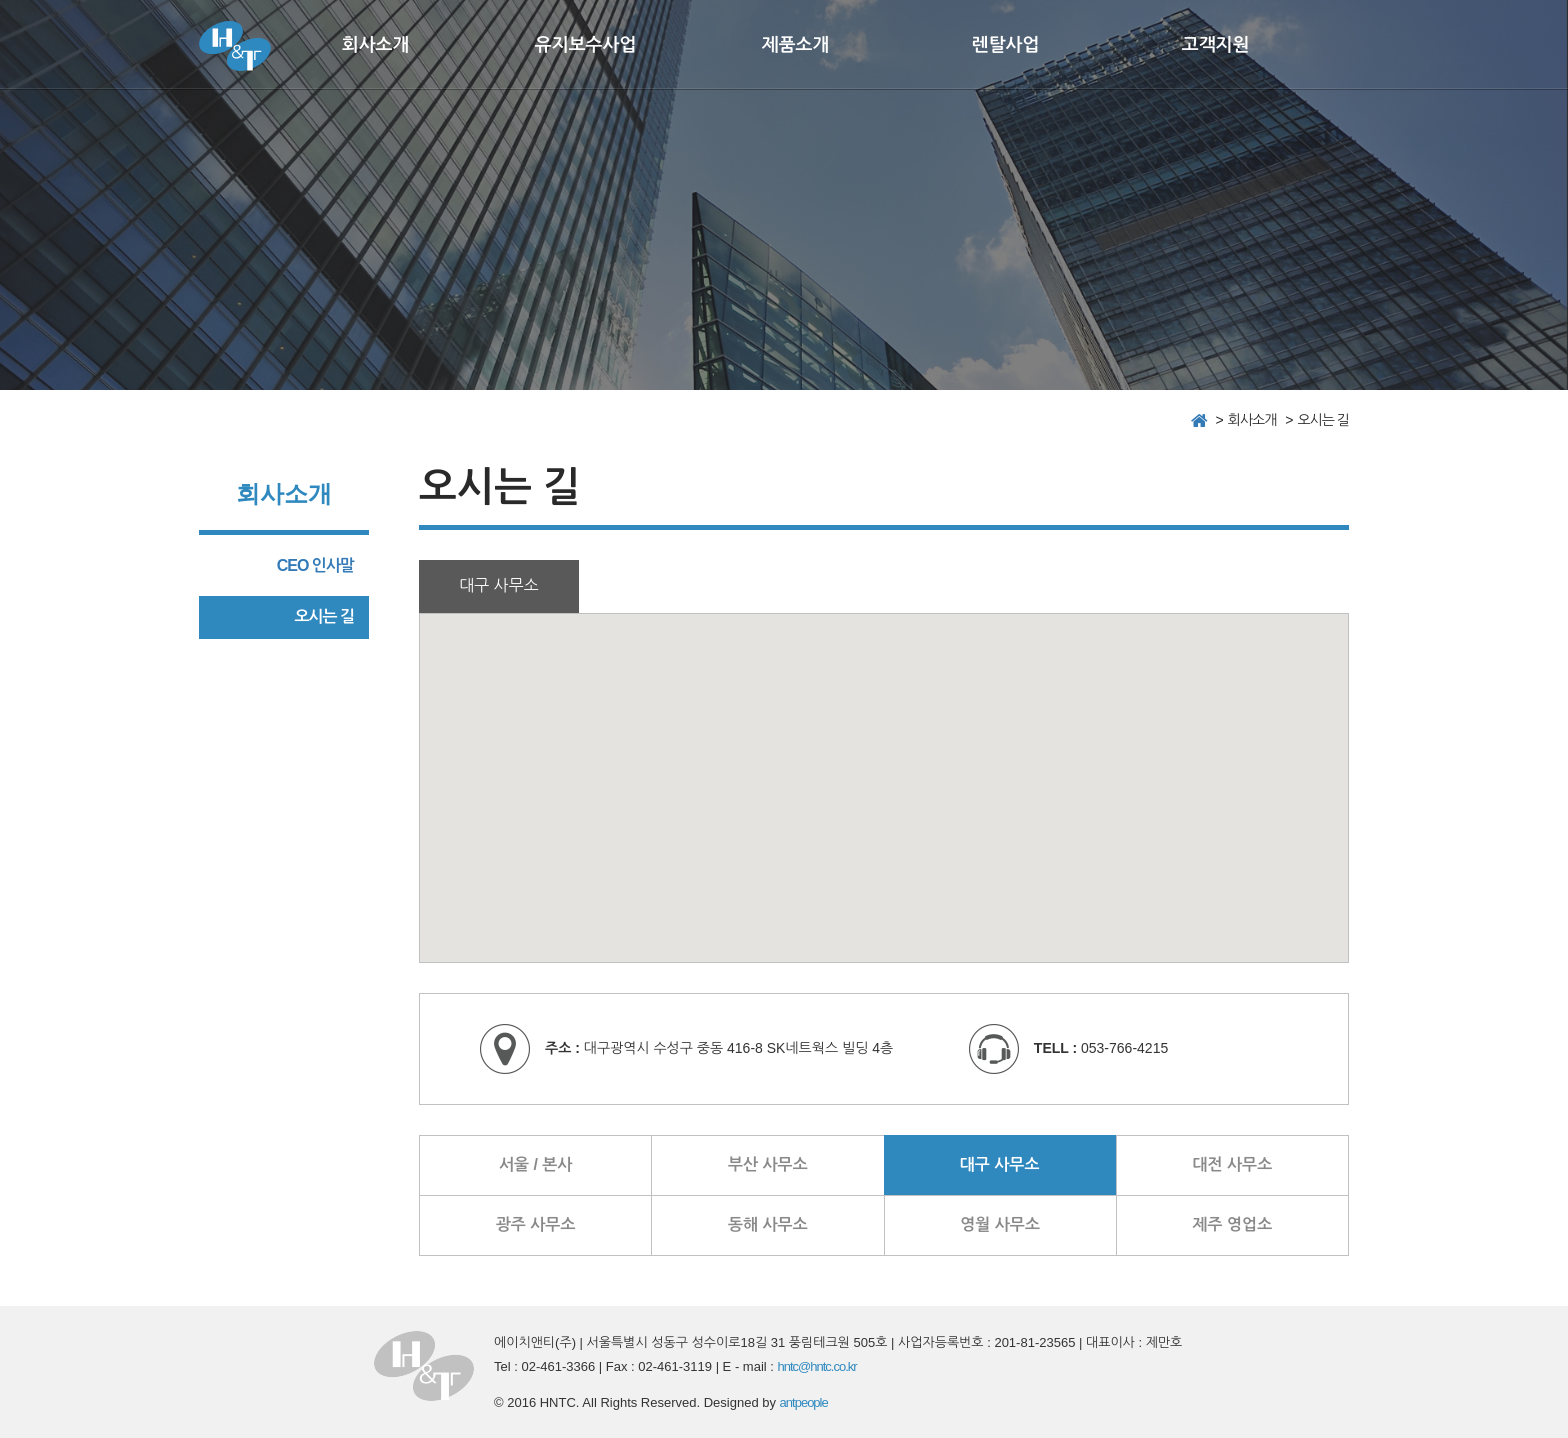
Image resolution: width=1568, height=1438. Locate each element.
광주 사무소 (536, 1224)
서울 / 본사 (536, 1164)
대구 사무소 (1000, 1164)
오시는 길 (324, 616)
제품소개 (796, 45)
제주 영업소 (1233, 1224)
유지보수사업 (586, 45)
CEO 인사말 (315, 565)
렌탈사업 (1006, 45)
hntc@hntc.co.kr (817, 1366)
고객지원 (1216, 45)
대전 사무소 (1233, 1164)
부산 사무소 (768, 1164)
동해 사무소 (768, 1224)
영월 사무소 (1000, 1224)
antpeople (804, 1402)
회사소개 (376, 45)
